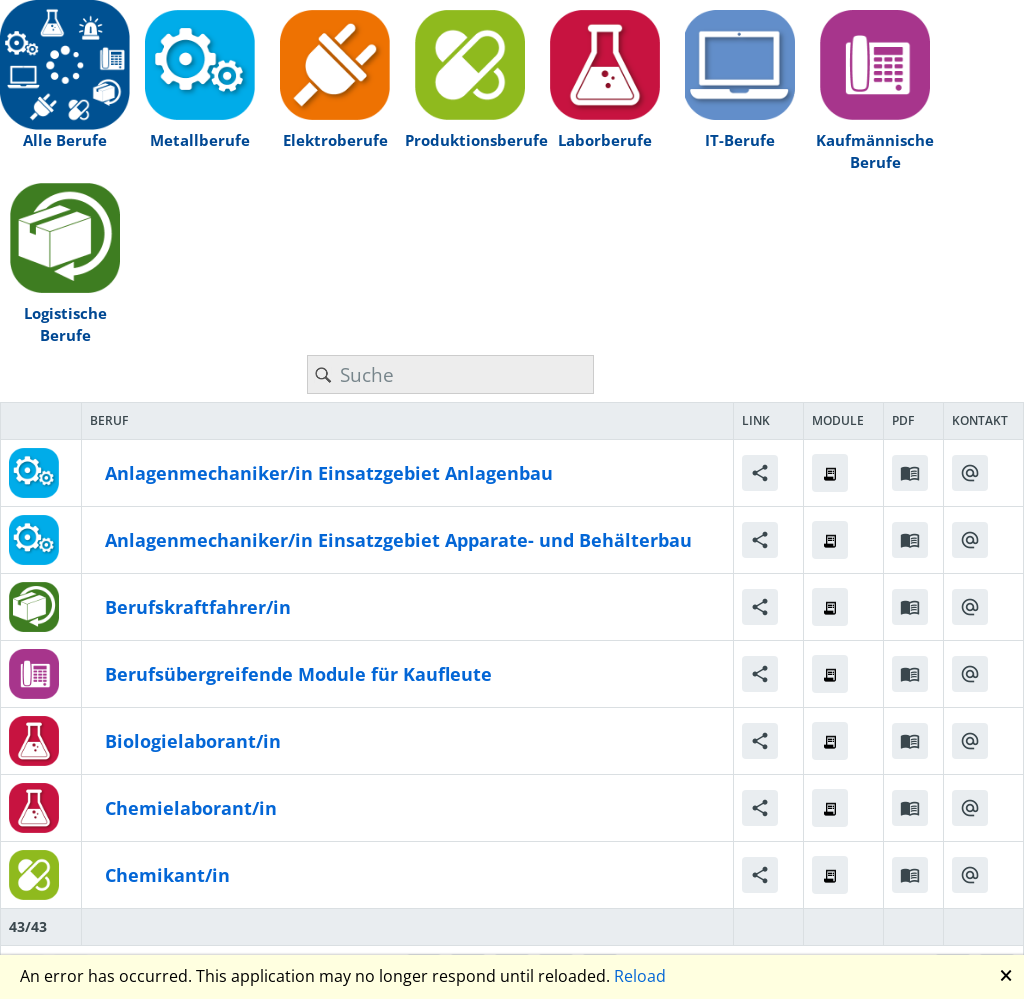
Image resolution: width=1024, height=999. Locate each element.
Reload (640, 976)
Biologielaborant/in (193, 741)
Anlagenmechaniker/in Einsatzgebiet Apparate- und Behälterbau (398, 540)
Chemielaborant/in (191, 808)
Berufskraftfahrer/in (198, 607)
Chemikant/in (167, 875)
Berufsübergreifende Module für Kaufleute (298, 674)
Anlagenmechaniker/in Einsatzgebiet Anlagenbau (329, 473)
